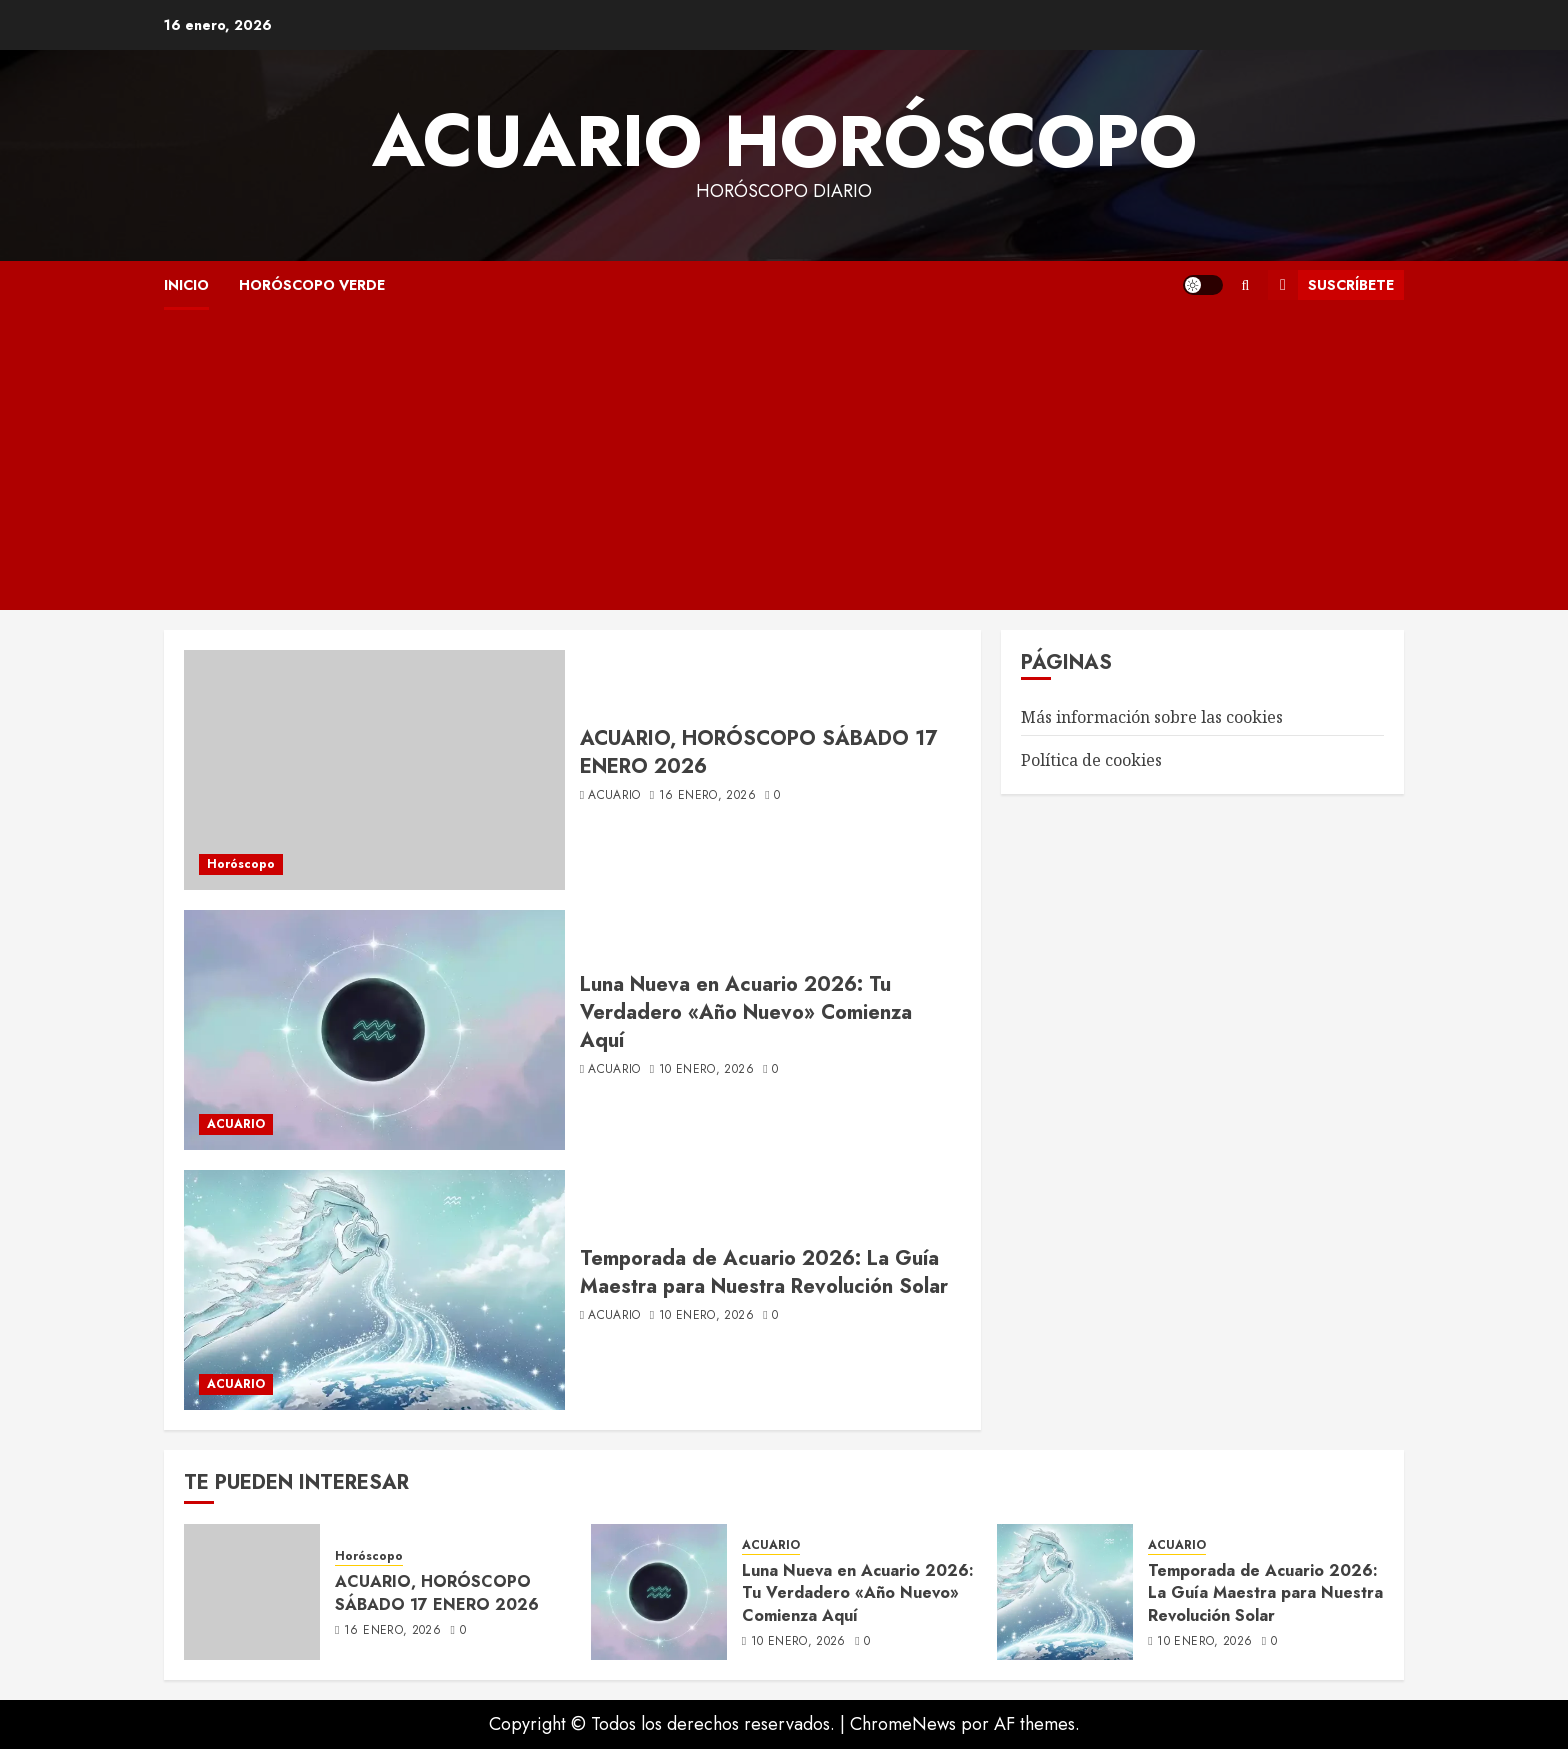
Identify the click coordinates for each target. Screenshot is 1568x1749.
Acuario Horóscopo (784, 141)
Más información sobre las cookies (1152, 717)
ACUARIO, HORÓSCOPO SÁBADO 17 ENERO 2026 (758, 752)
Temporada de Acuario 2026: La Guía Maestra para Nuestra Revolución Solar (764, 1272)
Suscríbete (1331, 285)
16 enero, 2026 (707, 796)
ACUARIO (236, 1124)
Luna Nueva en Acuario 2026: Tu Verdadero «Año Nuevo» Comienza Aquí (746, 1012)
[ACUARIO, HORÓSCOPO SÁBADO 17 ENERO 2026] (374, 770)
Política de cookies (1091, 760)
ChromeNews (903, 1724)
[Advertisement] (784, 460)
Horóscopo (241, 864)
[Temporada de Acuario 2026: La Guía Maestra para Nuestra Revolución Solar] (374, 1290)
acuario (614, 796)
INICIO (186, 285)
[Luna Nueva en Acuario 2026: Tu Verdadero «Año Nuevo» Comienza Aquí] (374, 1030)
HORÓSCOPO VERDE (312, 285)
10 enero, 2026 (706, 1070)
